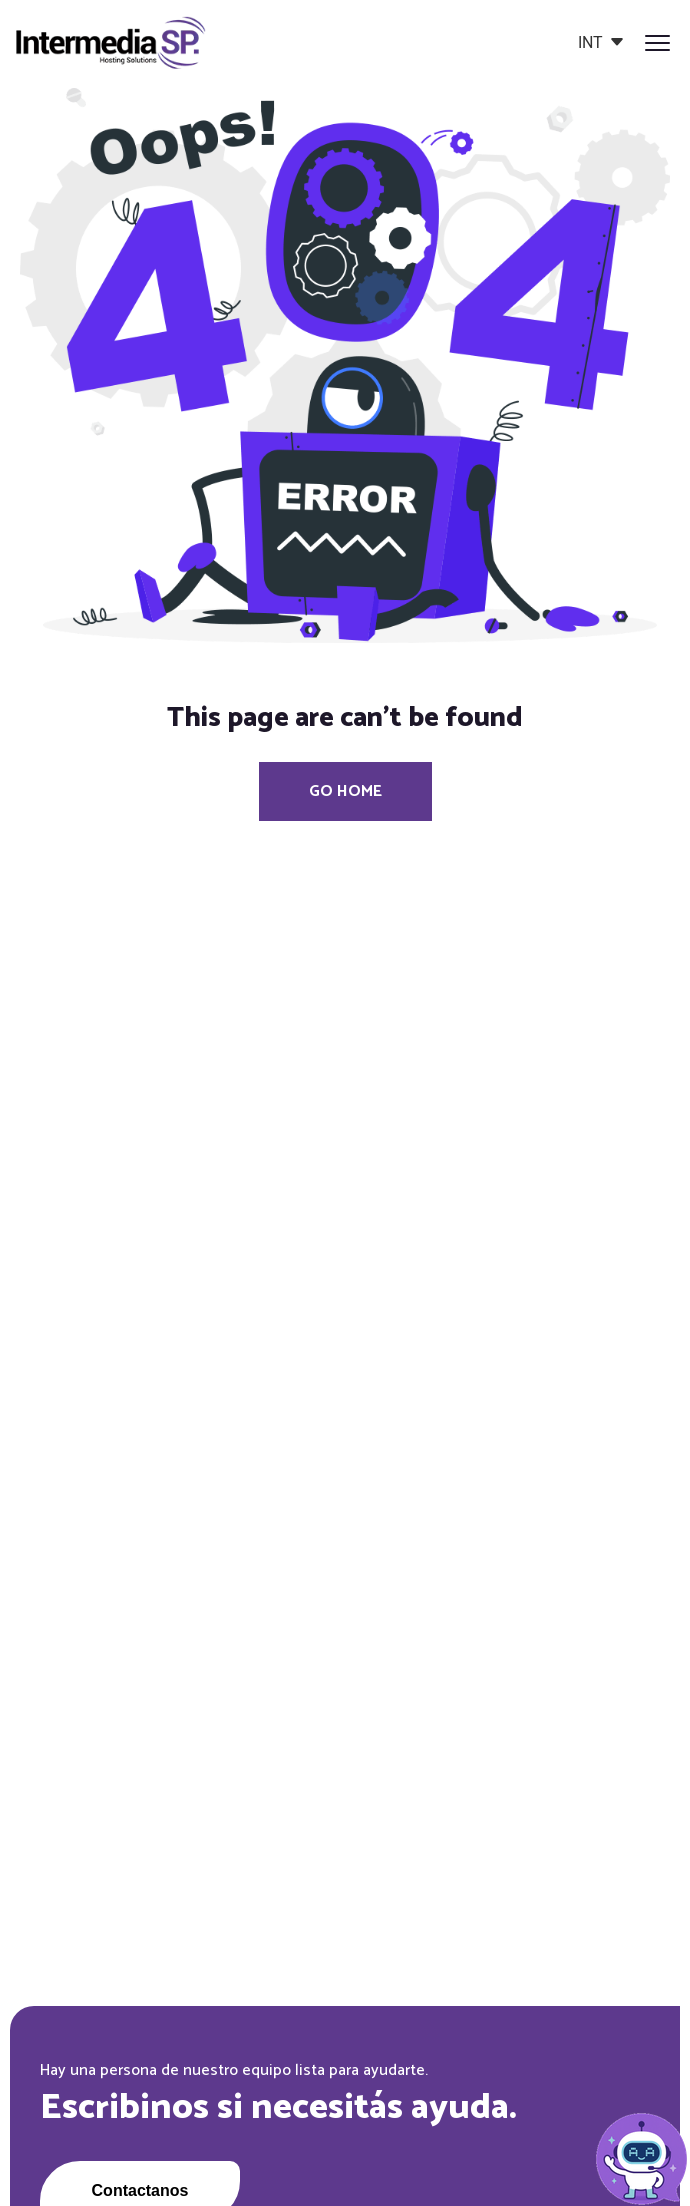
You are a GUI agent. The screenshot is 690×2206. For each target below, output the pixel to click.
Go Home (345, 791)
